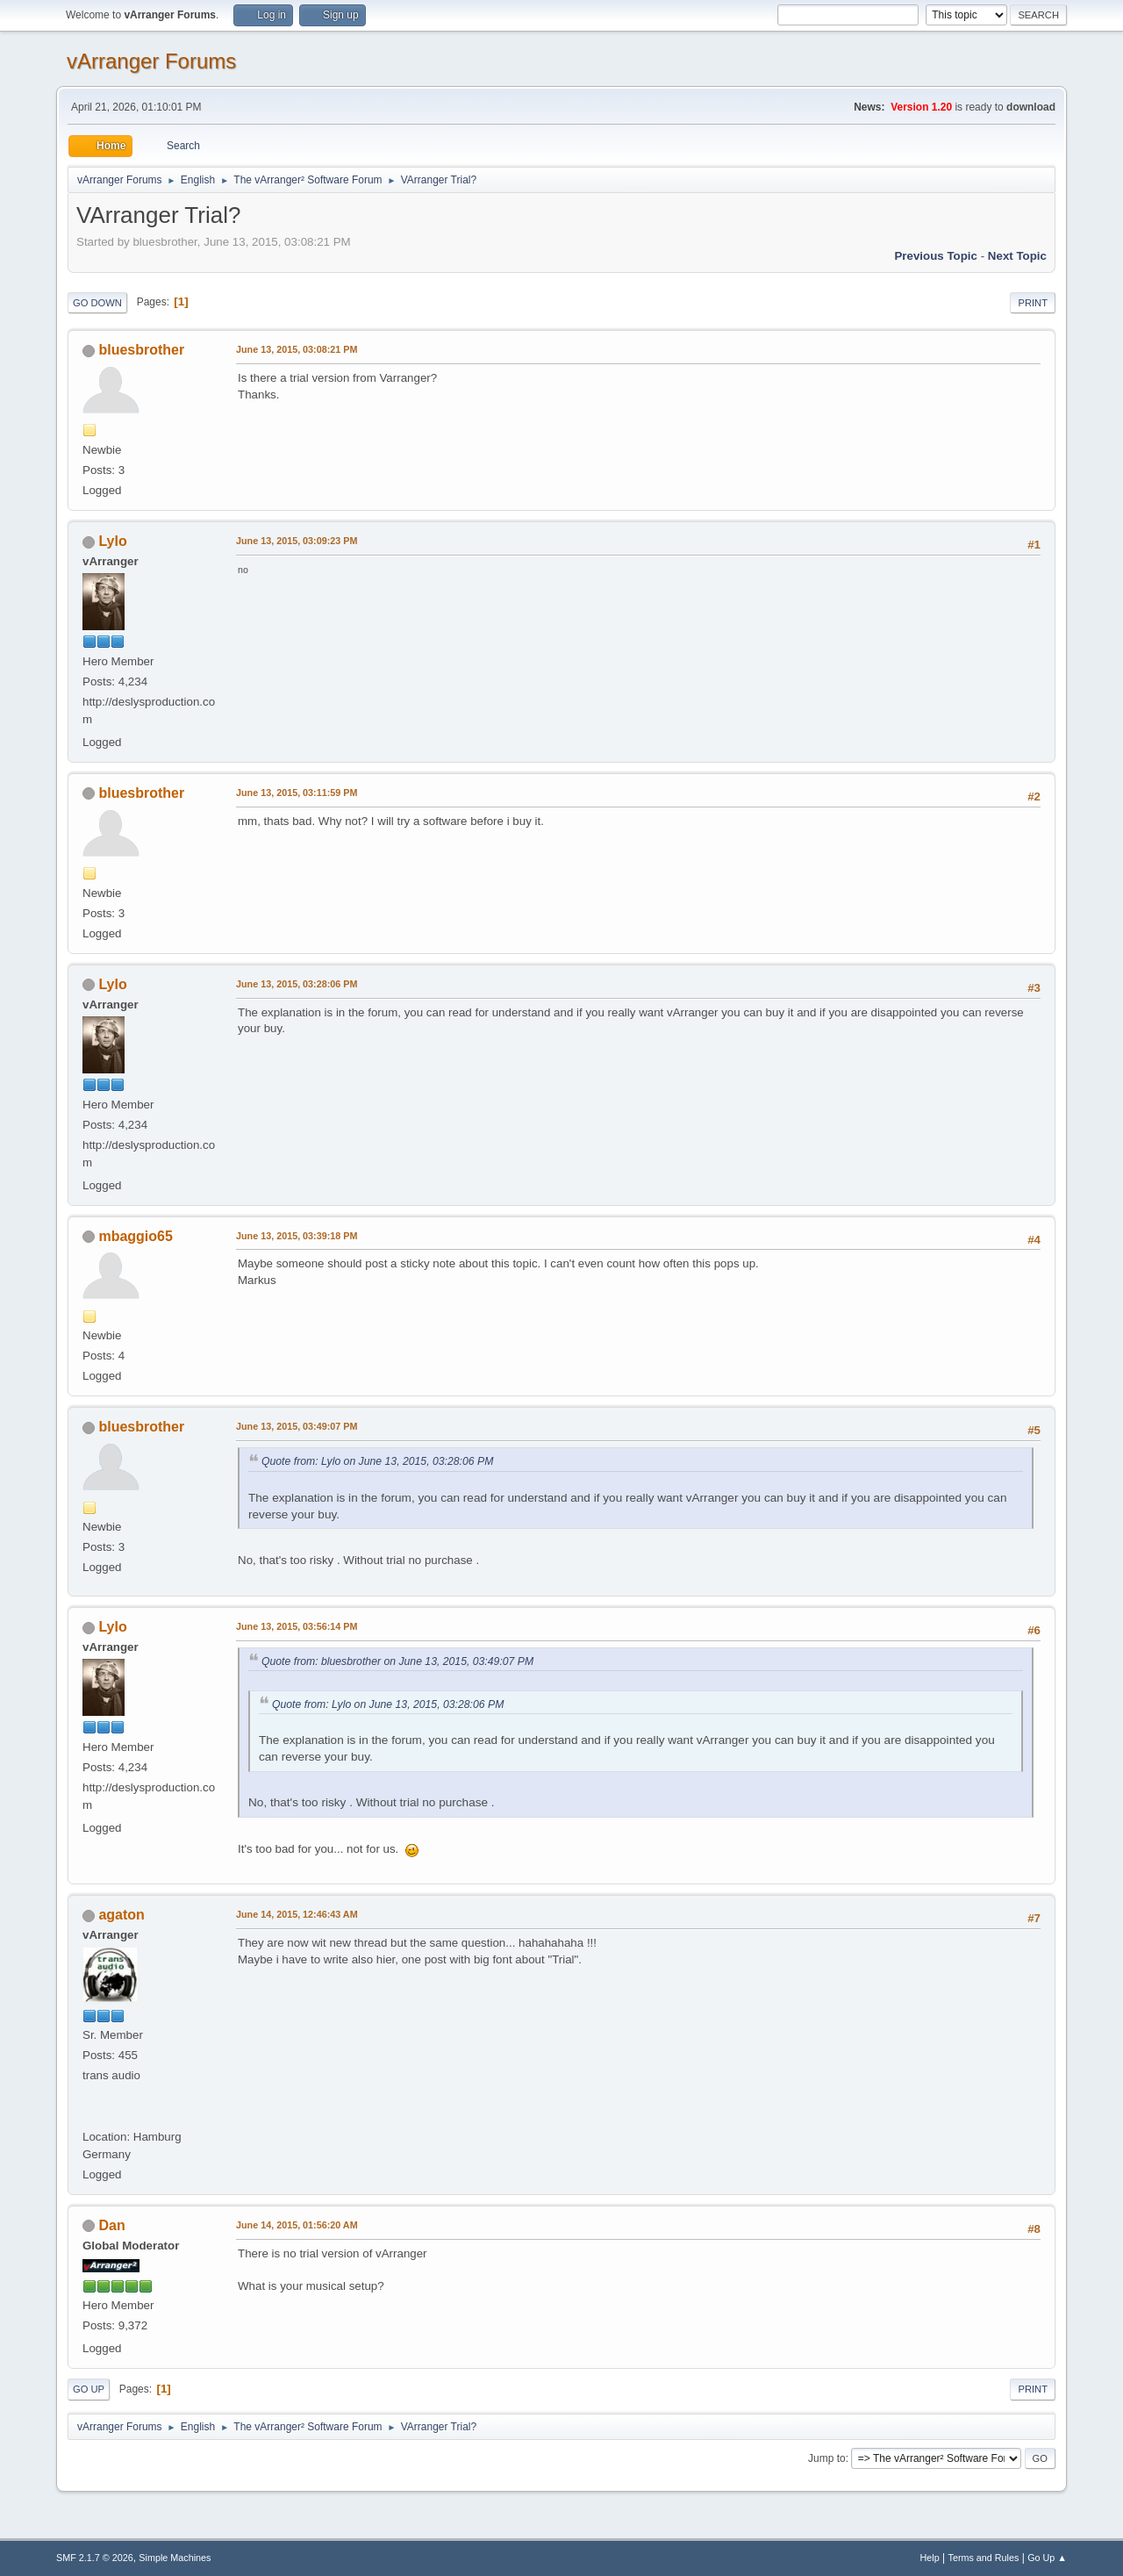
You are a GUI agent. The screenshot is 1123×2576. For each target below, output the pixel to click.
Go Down (97, 303)
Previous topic (935, 255)
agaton (121, 1914)
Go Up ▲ (1047, 2557)
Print (1033, 303)
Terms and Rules (983, 2557)
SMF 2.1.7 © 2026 (94, 2557)
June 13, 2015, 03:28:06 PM (296, 984)
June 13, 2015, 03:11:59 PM (296, 792)
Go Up (88, 2389)
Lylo (112, 541)
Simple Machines (175, 2557)
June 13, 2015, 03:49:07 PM (296, 1426)
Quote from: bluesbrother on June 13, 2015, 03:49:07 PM (397, 1661)
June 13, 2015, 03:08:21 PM (296, 349)
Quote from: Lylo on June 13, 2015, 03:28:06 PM (377, 1461)
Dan (111, 2225)
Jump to (827, 2458)
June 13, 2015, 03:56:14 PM (296, 1626)
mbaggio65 (135, 1236)
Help (930, 2557)
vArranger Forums (151, 61)
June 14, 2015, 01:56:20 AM (297, 2225)
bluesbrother (141, 349)
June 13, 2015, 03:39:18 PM (296, 1236)
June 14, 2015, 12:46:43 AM (297, 1914)
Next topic (1017, 255)
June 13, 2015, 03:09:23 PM (296, 540)
